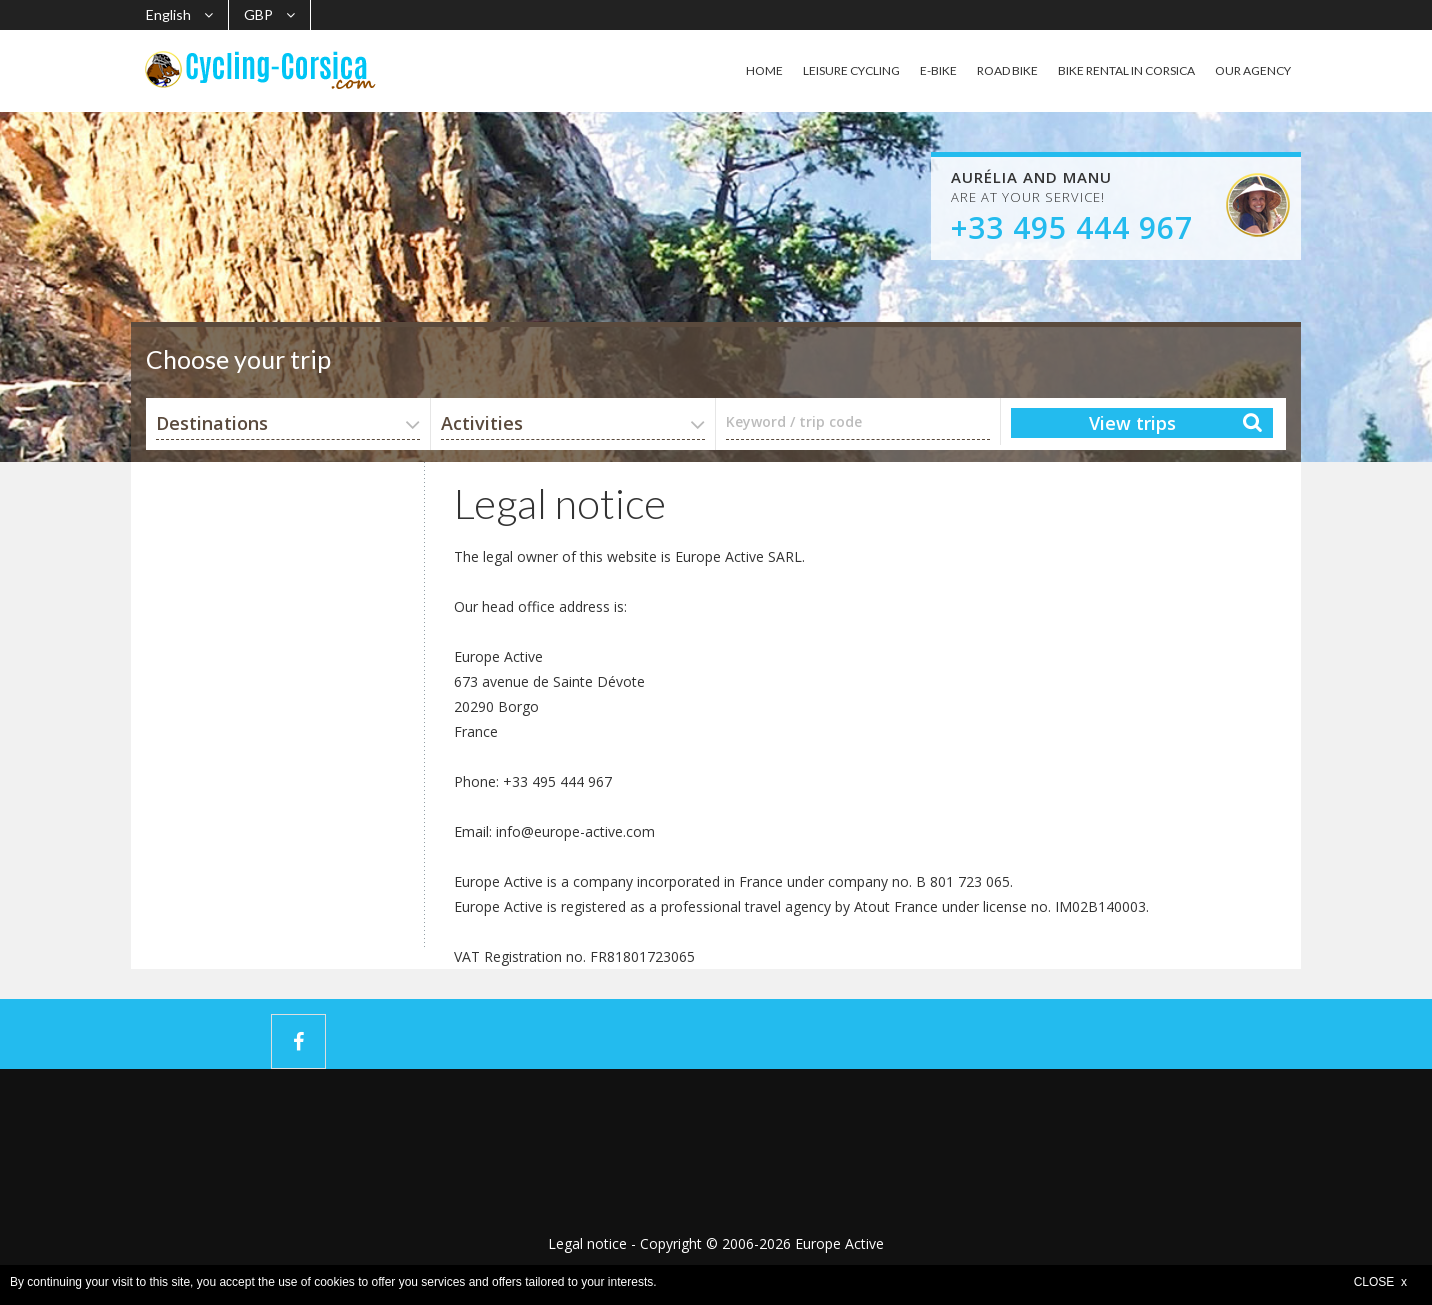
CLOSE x (1380, 1282)
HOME (764, 70)
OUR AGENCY (1253, 70)
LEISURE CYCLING (851, 70)
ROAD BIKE (1007, 70)
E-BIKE (938, 70)
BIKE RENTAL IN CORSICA (1126, 70)
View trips (1132, 423)
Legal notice (587, 1243)
